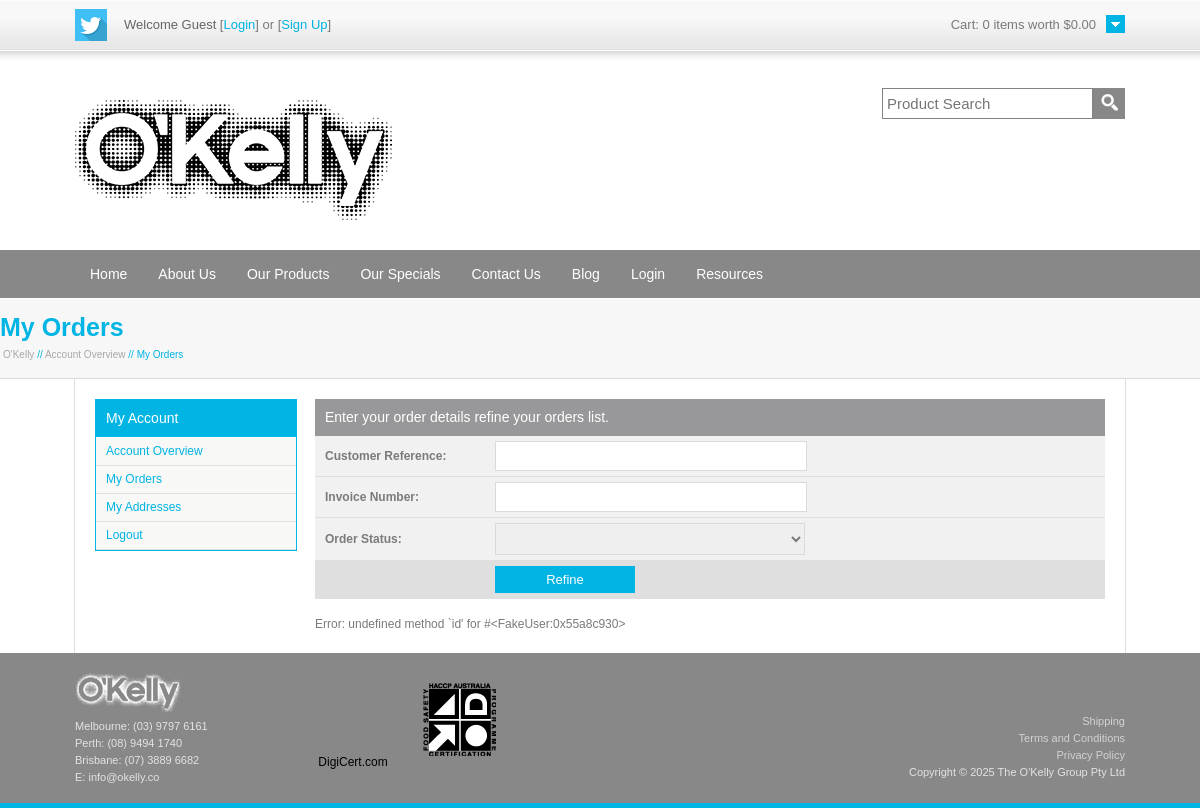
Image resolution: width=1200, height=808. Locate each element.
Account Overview (85, 354)
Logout (124, 535)
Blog (586, 274)
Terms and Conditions (1072, 738)
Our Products (288, 274)
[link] (353, 719)
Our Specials (400, 274)
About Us (187, 274)
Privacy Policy (1091, 755)
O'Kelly (18, 354)
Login (239, 24)
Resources (729, 274)
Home (108, 274)
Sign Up (304, 24)
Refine (565, 579)
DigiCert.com (352, 762)
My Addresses (143, 507)
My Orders (134, 479)
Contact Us (506, 274)
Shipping (1103, 721)
